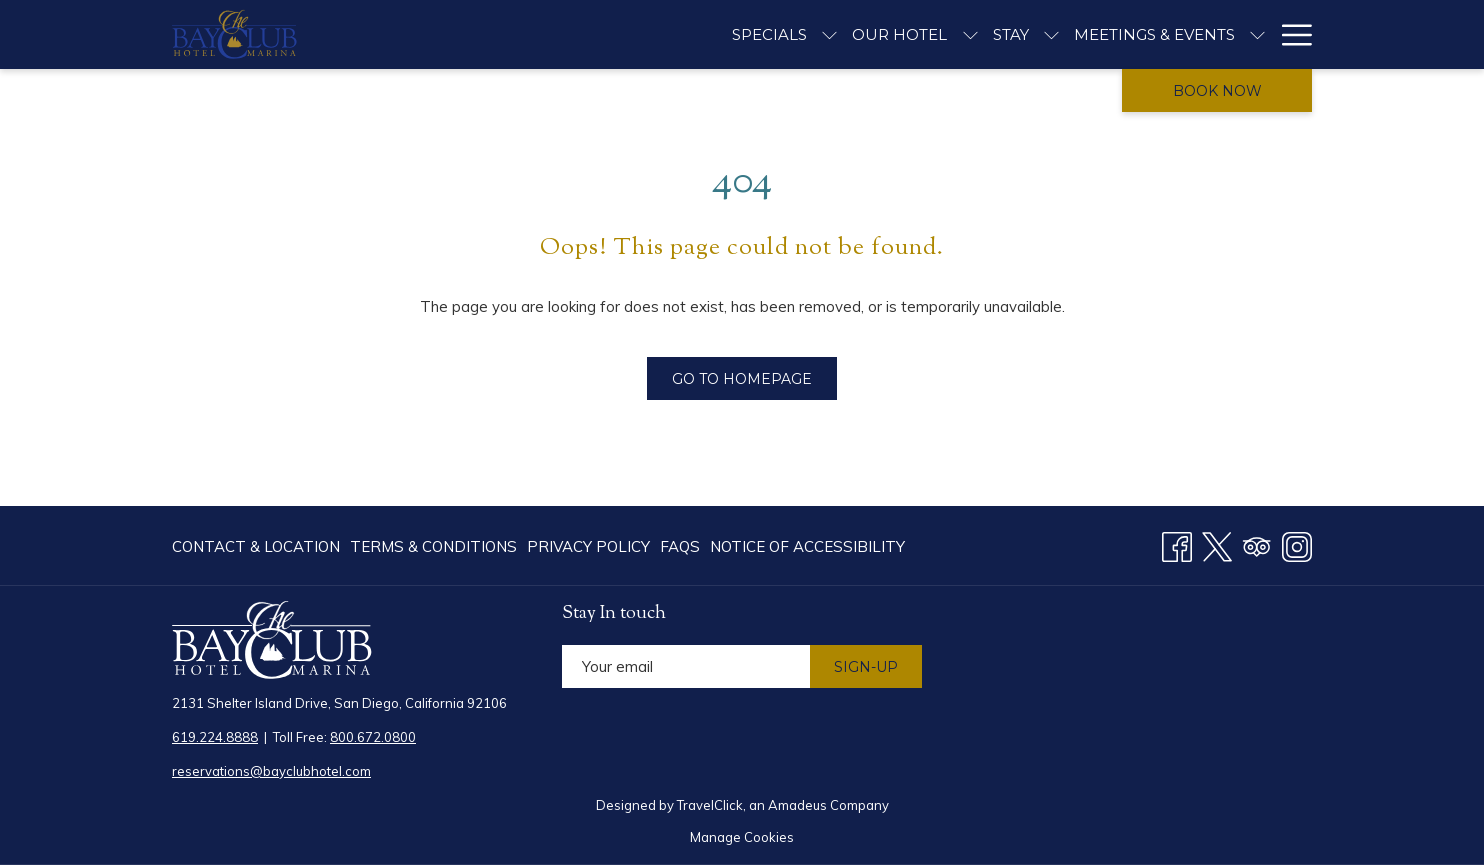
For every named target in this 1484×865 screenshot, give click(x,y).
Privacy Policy (588, 546)
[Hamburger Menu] (1289, 34)
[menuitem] (258, 546)
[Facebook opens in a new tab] (1177, 544)
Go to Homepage (742, 379)
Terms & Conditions (433, 546)
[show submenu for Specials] (829, 34)
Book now (1217, 91)
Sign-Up (866, 667)
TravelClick (710, 805)
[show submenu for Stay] (1051, 34)
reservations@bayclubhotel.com (271, 771)
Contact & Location (256, 546)
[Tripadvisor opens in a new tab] (1257, 544)
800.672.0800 (373, 737)
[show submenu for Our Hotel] (970, 34)
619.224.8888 (215, 737)
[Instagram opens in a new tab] (1297, 544)
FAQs (680, 546)
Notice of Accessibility (807, 546)
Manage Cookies (742, 837)
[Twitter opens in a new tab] (1217, 544)
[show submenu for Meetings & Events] (1257, 34)
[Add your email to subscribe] (686, 666)
